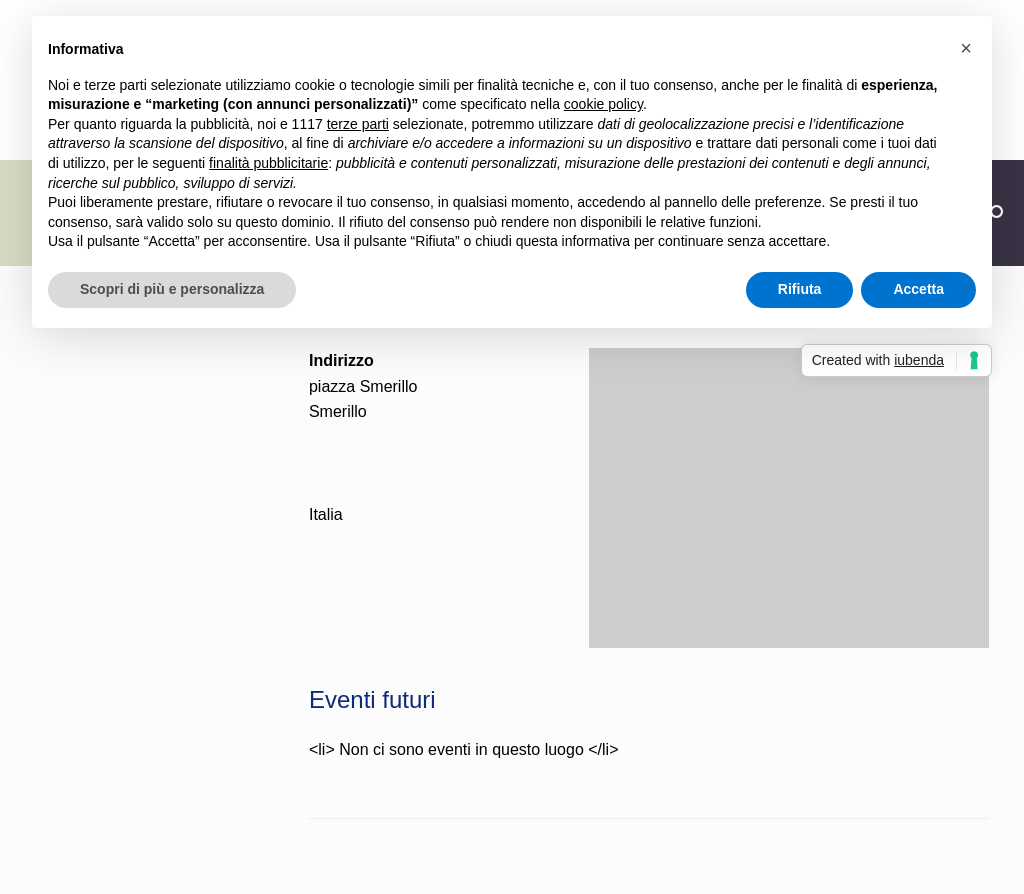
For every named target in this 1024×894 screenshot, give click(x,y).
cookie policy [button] (603, 104)
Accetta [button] (918, 289)
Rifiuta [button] (800, 289)
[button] (966, 48)
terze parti (358, 124)
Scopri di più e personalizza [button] (172, 289)
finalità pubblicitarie (268, 163)
